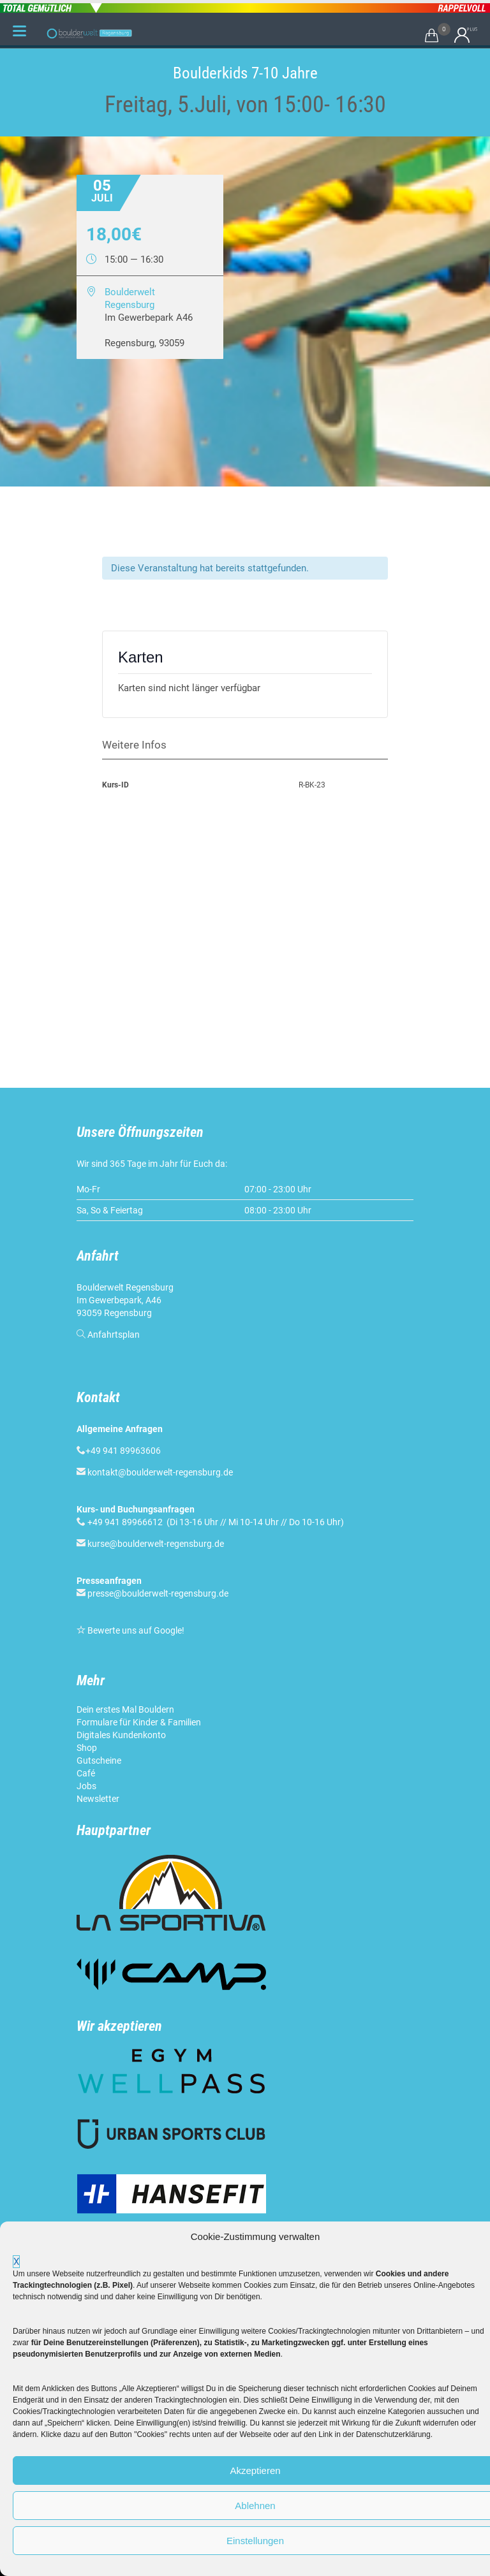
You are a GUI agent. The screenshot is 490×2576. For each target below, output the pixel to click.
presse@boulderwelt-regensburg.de (157, 1593)
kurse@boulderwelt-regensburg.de (155, 1544)
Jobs (86, 1786)
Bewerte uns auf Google (134, 1630)
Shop (87, 1748)
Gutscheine (99, 1760)
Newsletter (98, 1799)
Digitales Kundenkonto (121, 1735)
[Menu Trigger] (19, 30)
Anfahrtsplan (113, 1334)
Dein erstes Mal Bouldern (125, 1709)
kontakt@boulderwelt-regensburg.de (160, 1472)
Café (86, 1773)
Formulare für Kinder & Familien (139, 1722)
